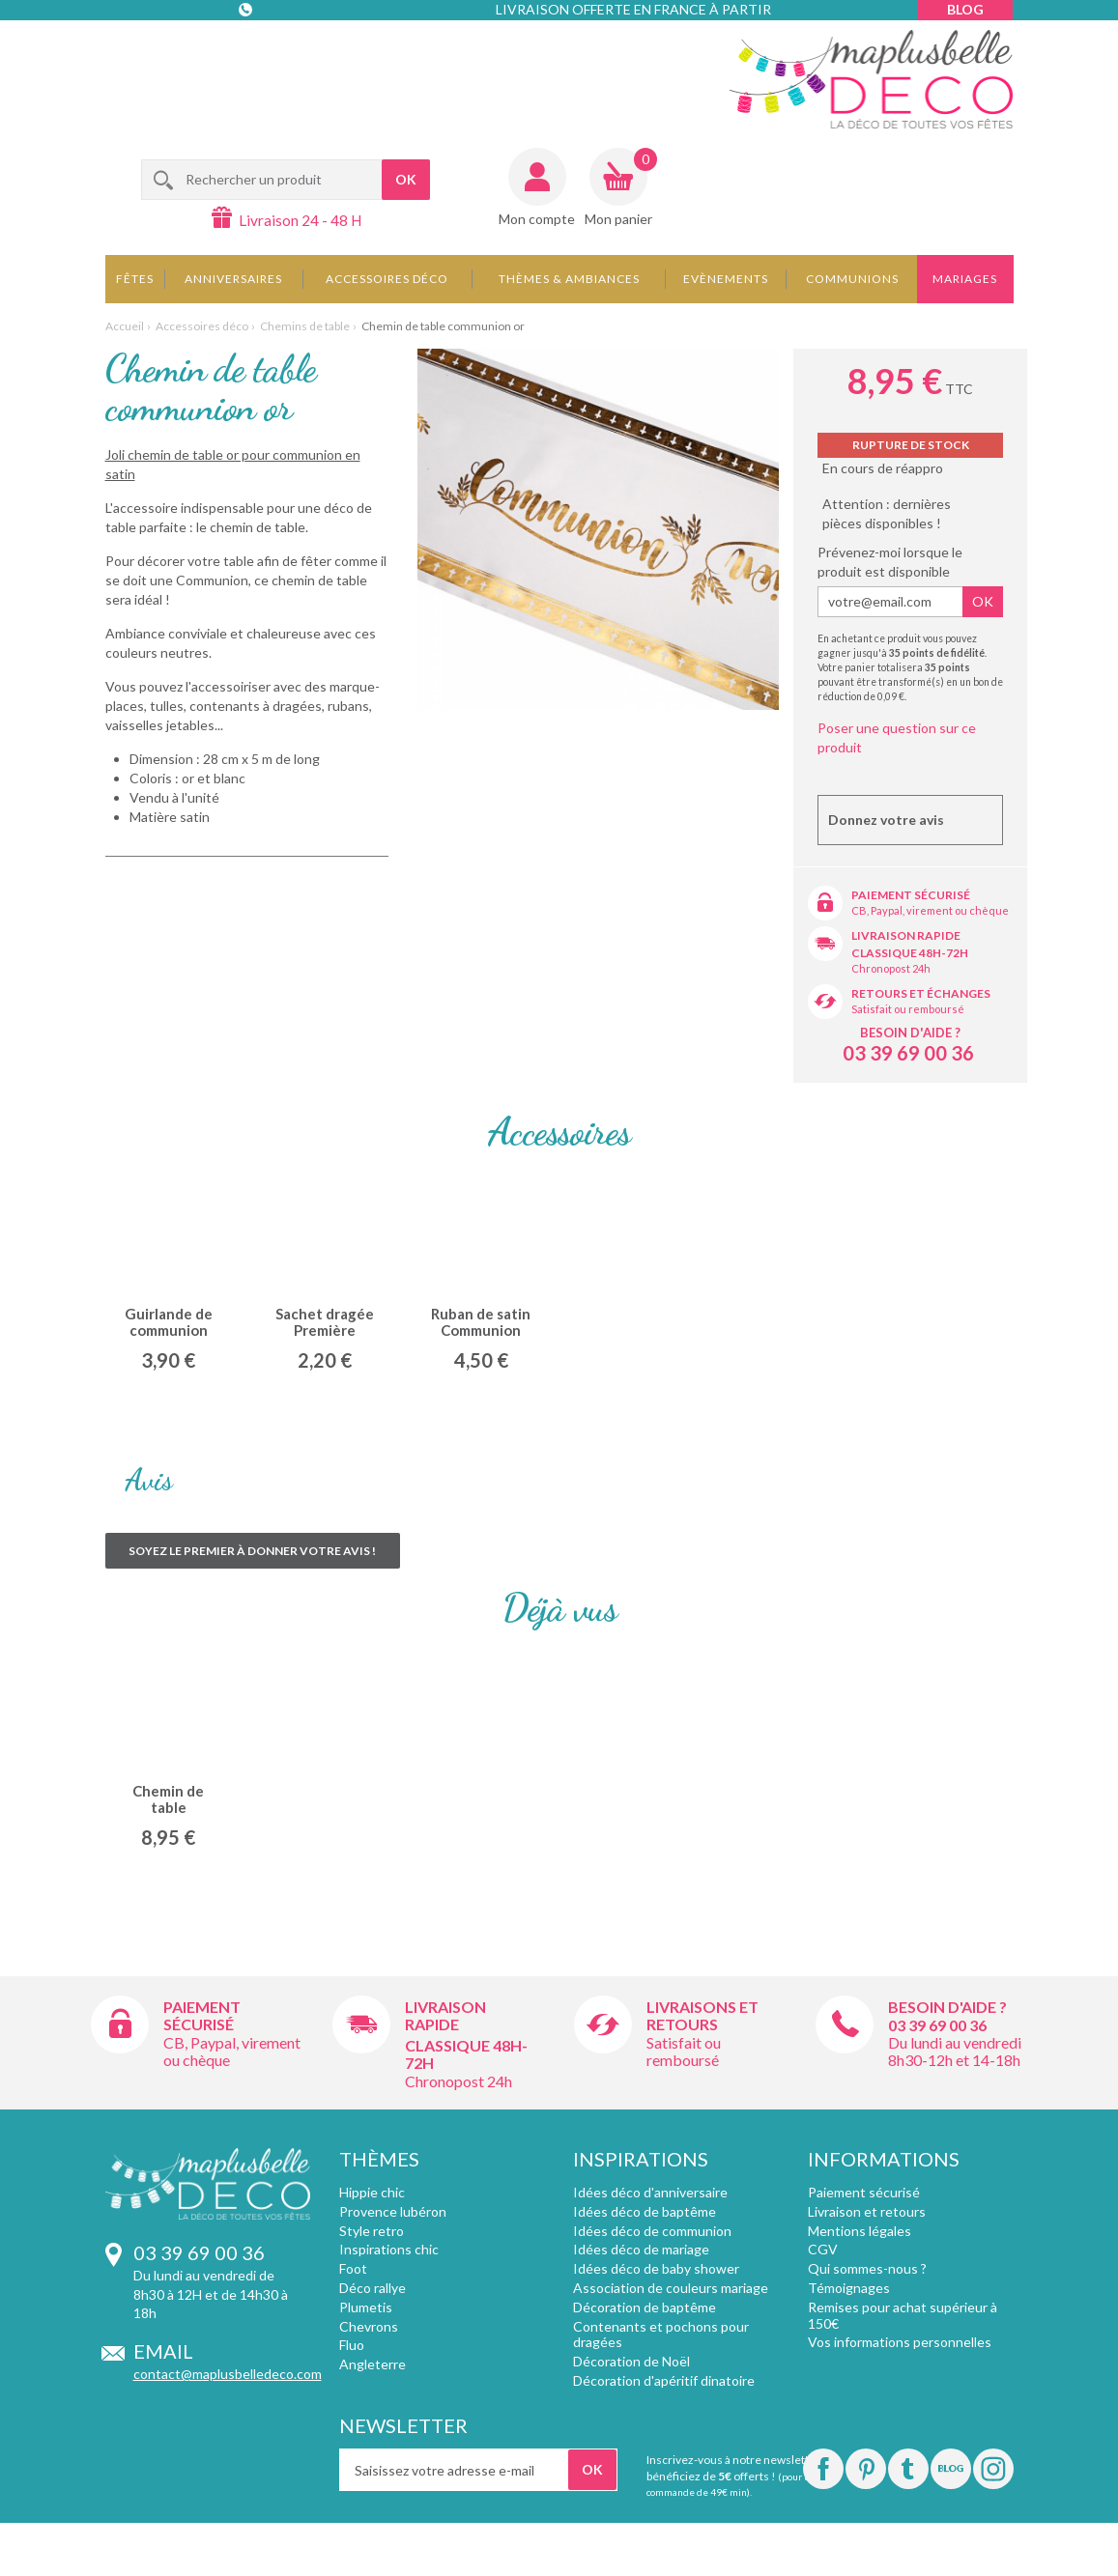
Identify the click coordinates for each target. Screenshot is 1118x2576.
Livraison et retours (867, 2211)
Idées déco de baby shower (656, 2268)
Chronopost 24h (891, 968)
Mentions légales (859, 2230)
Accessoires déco (387, 278)
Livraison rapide (905, 935)
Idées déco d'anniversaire (650, 2192)
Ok (982, 601)
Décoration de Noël (631, 2361)
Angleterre (372, 2364)
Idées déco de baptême (644, 2211)
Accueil (124, 326)
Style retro (371, 2230)
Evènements (725, 278)
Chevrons (368, 2326)
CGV (823, 2249)
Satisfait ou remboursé (907, 1009)
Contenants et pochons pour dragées (661, 2334)
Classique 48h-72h (909, 953)
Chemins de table (305, 326)
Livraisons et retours (702, 2015)
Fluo (351, 2344)
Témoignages (849, 2287)
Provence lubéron (392, 2211)
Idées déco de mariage (641, 2249)
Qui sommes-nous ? (867, 2268)
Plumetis (365, 2307)
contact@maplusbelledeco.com (227, 2373)
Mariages (964, 278)
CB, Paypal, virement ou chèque (930, 910)
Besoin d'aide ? (910, 1032)
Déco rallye (372, 2287)
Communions (852, 278)
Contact (247, 48)
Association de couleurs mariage (670, 2287)
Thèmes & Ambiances (569, 278)
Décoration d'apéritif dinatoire (664, 2380)
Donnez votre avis (886, 819)
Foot (353, 2268)
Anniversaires (233, 278)
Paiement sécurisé (910, 895)
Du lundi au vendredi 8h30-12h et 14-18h (954, 2051)
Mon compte (537, 219)
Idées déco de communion (652, 2230)
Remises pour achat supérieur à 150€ (902, 2315)
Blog (965, 9)
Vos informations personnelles (899, 2342)
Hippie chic (372, 2192)
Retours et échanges (920, 993)
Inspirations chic (389, 2249)
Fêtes (135, 278)
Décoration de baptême (644, 2307)
